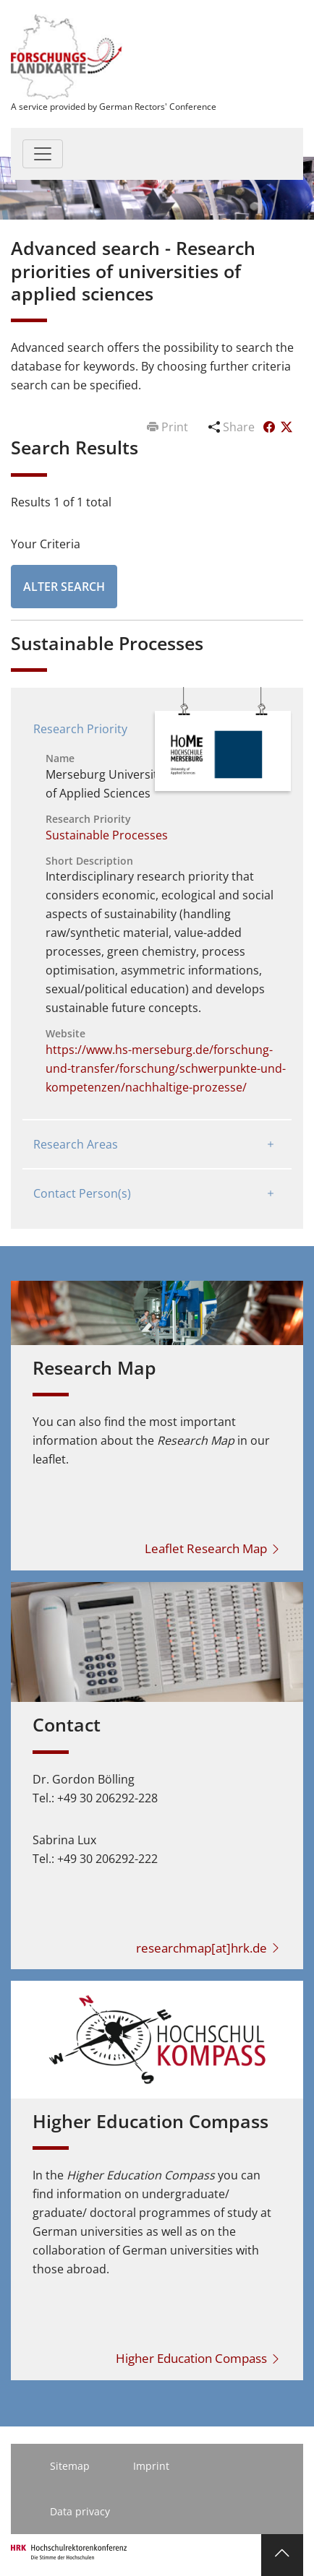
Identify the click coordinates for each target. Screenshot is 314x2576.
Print (169, 427)
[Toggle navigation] (42, 153)
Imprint (151, 2466)
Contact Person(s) (82, 1193)
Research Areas (75, 1144)
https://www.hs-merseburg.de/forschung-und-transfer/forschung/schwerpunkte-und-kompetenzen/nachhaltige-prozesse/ (166, 1068)
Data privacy (80, 2511)
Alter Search (64, 587)
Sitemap (70, 2466)
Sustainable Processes (107, 835)
